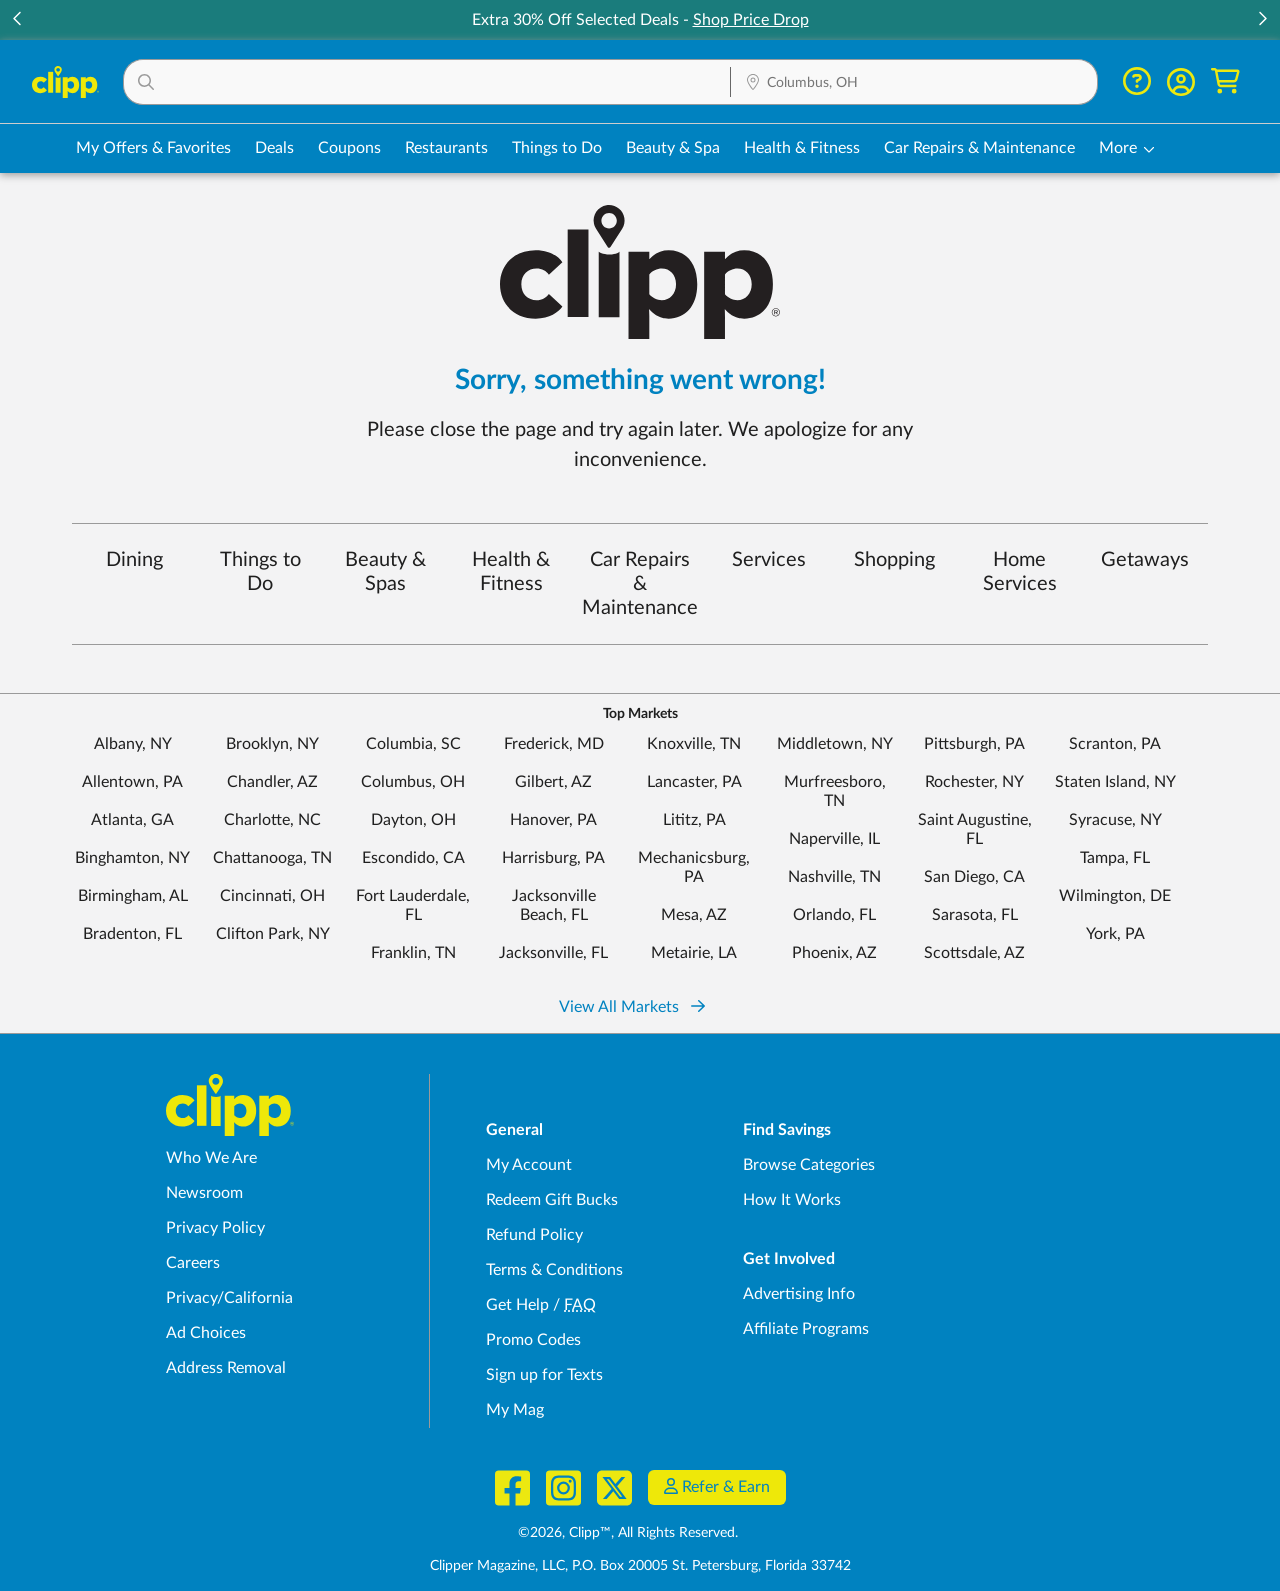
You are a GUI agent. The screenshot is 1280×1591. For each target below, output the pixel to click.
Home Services (1020, 572)
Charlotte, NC (272, 820)
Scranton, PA (1115, 744)
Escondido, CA (413, 858)
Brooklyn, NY (272, 744)
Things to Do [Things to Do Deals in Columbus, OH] (557, 148)
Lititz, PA (694, 820)
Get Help (517, 1305)
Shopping (894, 560)
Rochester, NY (974, 782)
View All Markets (632, 1007)
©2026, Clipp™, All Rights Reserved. (628, 1533)
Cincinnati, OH (272, 896)
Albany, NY (133, 744)
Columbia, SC (413, 744)
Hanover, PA (553, 820)
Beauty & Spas (385, 572)
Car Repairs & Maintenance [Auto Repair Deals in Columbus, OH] (979, 148)
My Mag (515, 1410)
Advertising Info (799, 1294)
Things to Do (260, 572)
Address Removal (226, 1368)
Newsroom (204, 1193)
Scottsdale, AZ (974, 953)
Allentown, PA (132, 782)
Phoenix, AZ (834, 953)
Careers (193, 1263)
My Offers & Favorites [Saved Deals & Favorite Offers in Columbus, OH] (153, 148)
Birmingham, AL (133, 896)
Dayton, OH (413, 820)
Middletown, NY (835, 744)
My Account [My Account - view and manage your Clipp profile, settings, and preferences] (529, 1165)
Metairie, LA (694, 953)
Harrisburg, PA (553, 858)
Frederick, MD (554, 744)
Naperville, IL (834, 839)
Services (769, 560)
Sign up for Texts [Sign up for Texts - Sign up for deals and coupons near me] (544, 1375)
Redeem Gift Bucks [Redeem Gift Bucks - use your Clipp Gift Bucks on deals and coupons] (552, 1200)
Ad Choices (206, 1333)
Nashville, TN (834, 877)
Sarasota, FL (975, 915)
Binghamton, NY (132, 858)
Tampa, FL (1115, 858)
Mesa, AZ (694, 915)
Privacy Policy (215, 1228)
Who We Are (211, 1158)
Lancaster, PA (694, 782)
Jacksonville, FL (553, 953)
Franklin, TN (413, 953)
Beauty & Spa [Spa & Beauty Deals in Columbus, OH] (673, 148)
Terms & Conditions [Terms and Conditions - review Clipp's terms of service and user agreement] (554, 1270)
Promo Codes (533, 1340)
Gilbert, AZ (553, 782)
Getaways (1145, 560)
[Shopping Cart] (1225, 81)
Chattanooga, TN (272, 858)
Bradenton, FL (132, 934)
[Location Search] (914, 83)
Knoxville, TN (694, 744)
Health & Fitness (511, 572)
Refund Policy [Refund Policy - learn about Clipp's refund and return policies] (534, 1235)
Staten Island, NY (1115, 782)
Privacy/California (229, 1298)
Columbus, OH (413, 782)
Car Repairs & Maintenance (640, 584)
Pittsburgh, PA (974, 744)
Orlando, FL (834, 915)
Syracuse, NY (1115, 820)
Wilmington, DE (1115, 896)
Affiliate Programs (806, 1329)
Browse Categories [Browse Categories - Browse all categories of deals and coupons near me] (809, 1165)
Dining (134, 560)
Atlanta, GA (132, 820)
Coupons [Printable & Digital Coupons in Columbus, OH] (349, 148)
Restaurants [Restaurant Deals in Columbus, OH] (446, 148)
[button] (427, 82)
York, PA (1115, 934)
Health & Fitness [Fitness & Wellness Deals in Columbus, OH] (802, 148)
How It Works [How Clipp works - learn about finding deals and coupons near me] (792, 1200)
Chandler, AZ (272, 782)
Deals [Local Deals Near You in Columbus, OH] (274, 148)
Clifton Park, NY (273, 934)
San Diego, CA (974, 877)
